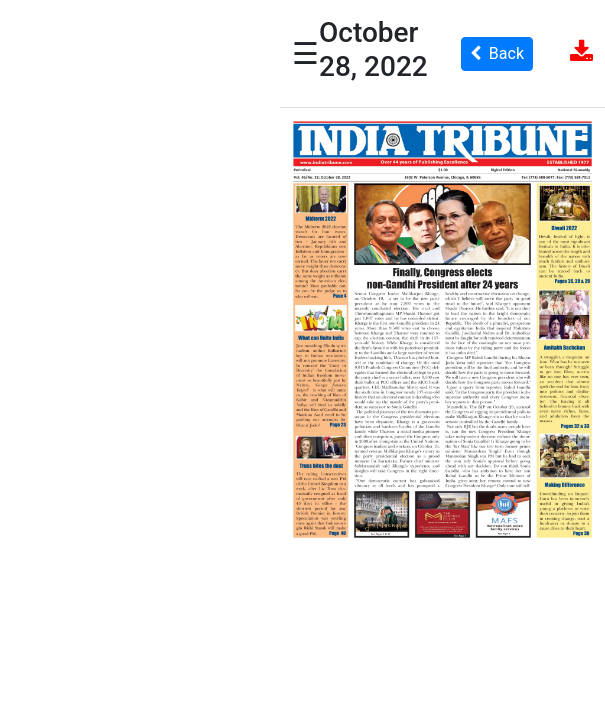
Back (497, 53)
